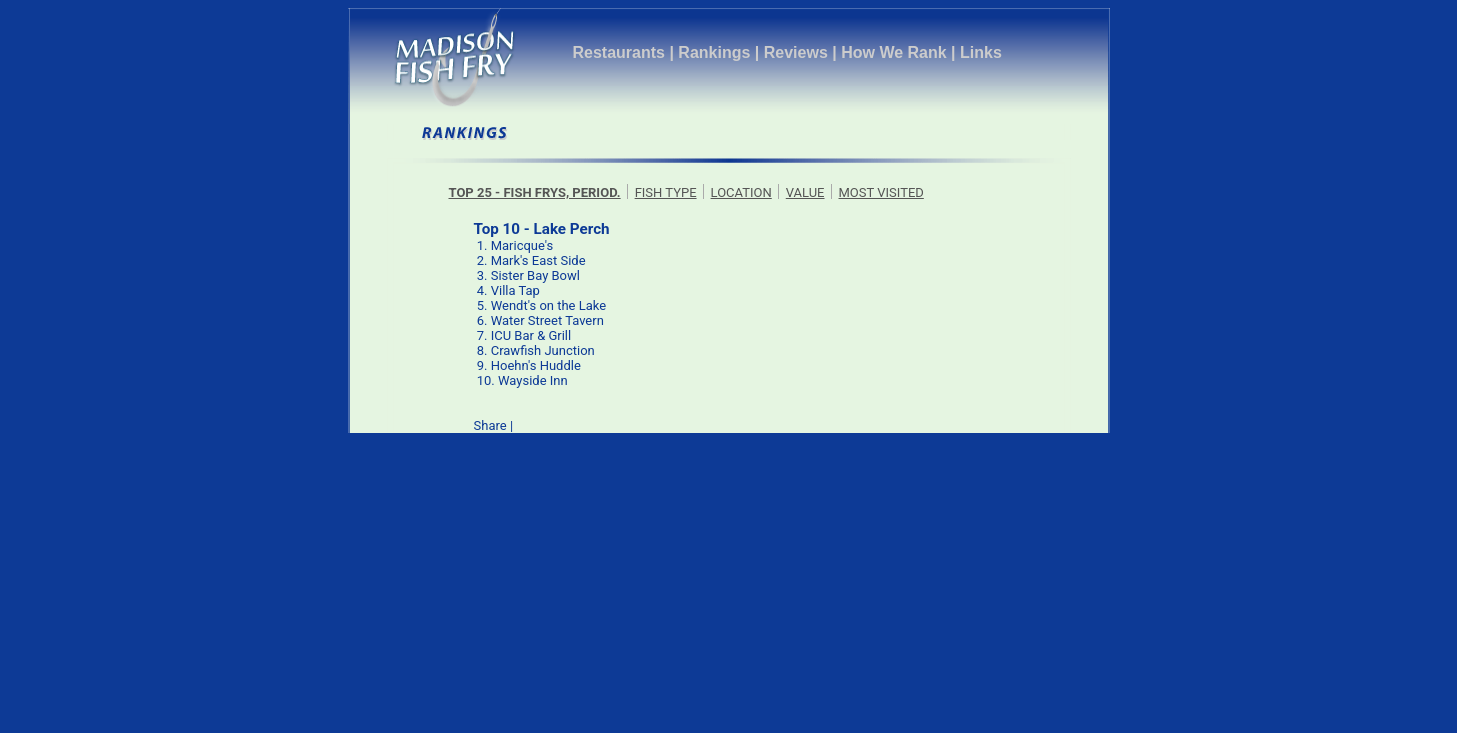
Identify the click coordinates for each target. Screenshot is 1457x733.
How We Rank (894, 52)
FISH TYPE (666, 192)
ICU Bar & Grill (531, 335)
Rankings (714, 52)
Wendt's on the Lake (548, 305)
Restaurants (619, 52)
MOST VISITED (881, 192)
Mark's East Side (538, 260)
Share (490, 425)
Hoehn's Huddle (536, 365)
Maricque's (522, 245)
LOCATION (741, 192)
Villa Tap (515, 290)
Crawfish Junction (543, 350)
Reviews (796, 52)
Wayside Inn (533, 380)
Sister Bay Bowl (535, 275)
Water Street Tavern (547, 320)
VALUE (805, 192)
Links (981, 52)
